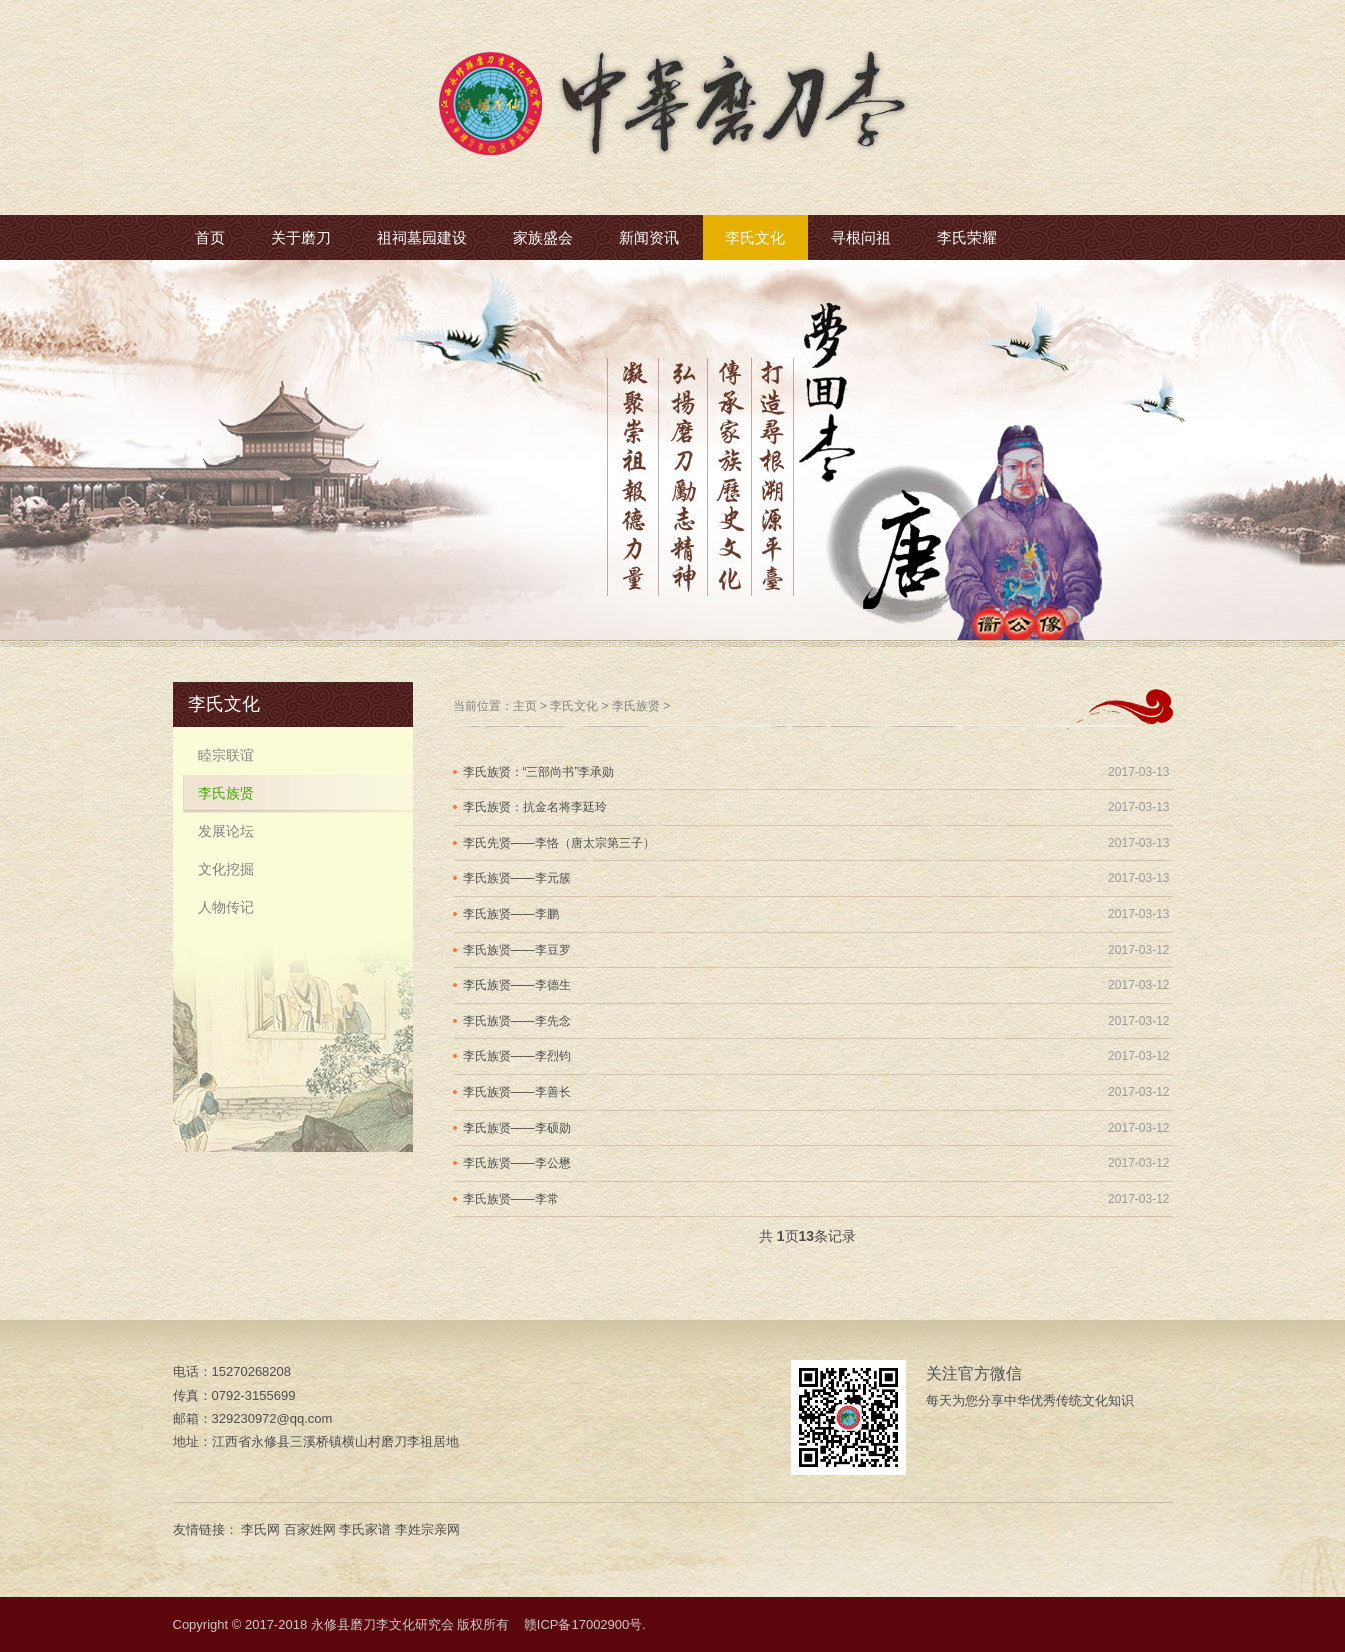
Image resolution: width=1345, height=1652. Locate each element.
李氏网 (260, 1529)
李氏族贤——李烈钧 (517, 1056)
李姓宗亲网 (427, 1529)
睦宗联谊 (226, 755)
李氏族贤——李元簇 (517, 878)
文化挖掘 (226, 869)
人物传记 (226, 907)
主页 (525, 706)
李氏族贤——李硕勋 (517, 1128)
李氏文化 (574, 706)
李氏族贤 (636, 706)
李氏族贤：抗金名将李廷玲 (535, 807)
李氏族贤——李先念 (517, 1021)
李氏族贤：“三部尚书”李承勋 (539, 772)
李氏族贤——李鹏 (511, 914)
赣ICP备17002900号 (583, 1624)
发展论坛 (226, 831)
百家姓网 (310, 1529)
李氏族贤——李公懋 (517, 1163)
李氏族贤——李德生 (517, 985)
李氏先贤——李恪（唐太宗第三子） (559, 843)
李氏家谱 (365, 1529)
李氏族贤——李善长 (517, 1092)
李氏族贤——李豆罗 (517, 950)
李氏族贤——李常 (511, 1199)
